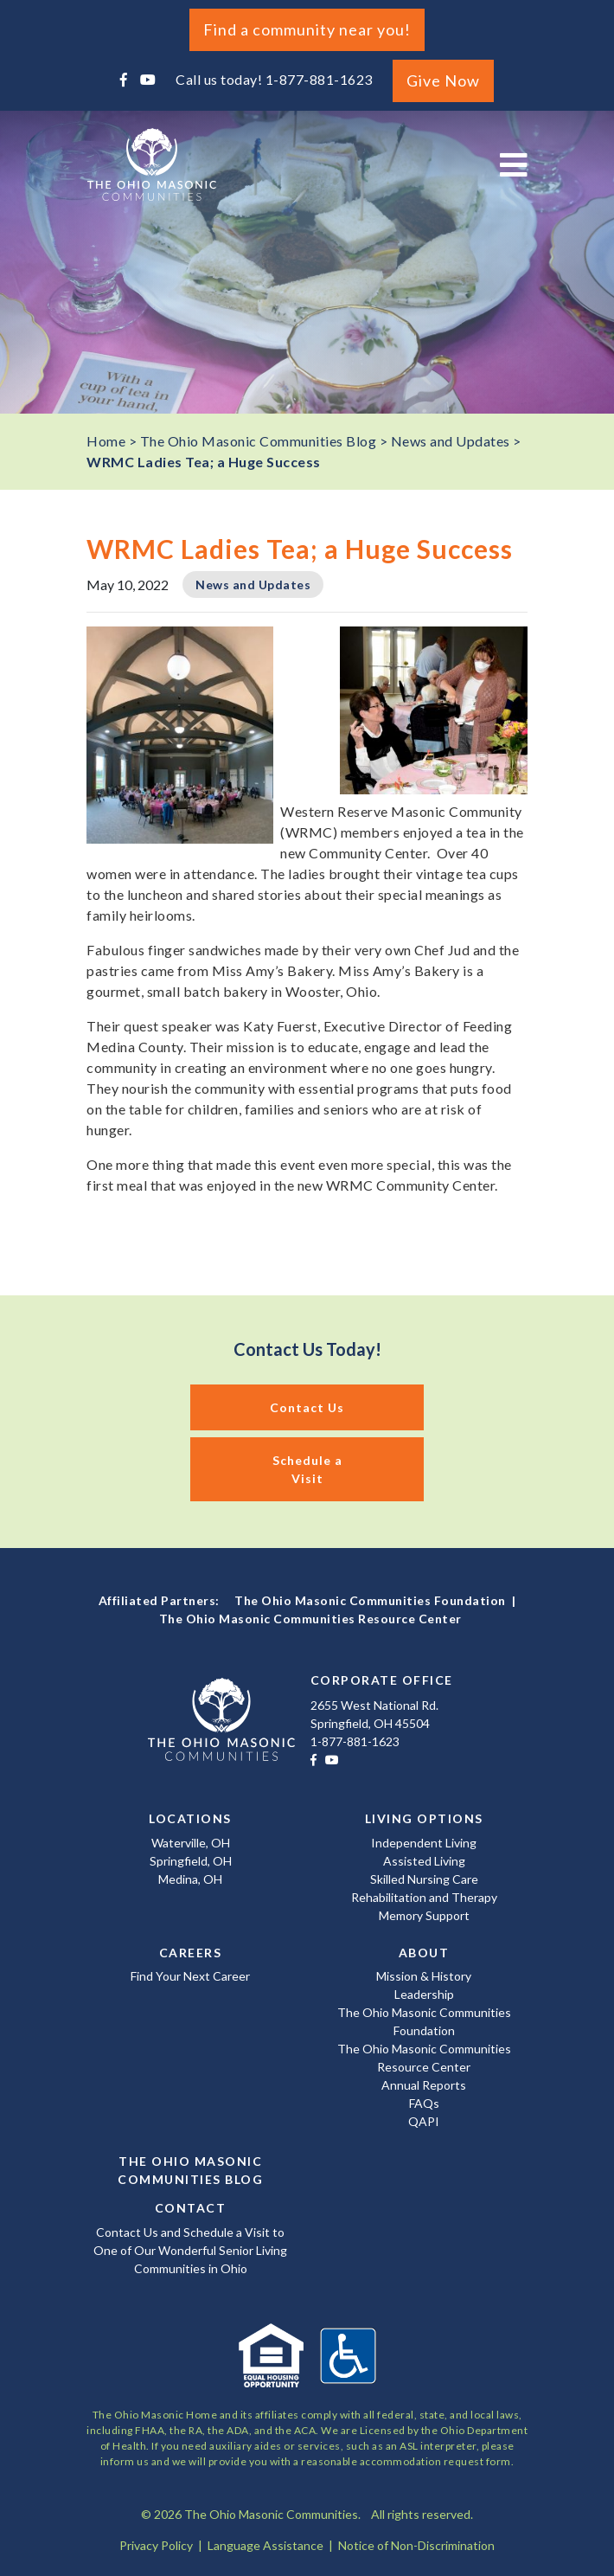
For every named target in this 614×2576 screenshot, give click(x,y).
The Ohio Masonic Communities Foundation (370, 1600)
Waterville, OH (190, 1842)
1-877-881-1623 (319, 79)
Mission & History (423, 1976)
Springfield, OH (191, 1860)
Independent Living (423, 1842)
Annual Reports (423, 2085)
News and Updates (252, 584)
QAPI (423, 2121)
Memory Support (424, 1915)
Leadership (424, 1994)
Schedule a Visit (307, 1469)
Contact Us (307, 1407)
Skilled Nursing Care (424, 1879)
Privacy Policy (156, 2545)
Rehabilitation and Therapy (424, 1897)
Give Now (443, 80)
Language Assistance (265, 2545)
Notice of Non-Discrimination (416, 2545)
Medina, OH (190, 1879)
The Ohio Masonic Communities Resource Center (310, 1618)
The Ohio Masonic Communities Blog (190, 2170)
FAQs (424, 2103)
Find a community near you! (307, 29)
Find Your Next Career (190, 1976)
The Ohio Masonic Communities (151, 164)
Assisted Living (424, 1860)
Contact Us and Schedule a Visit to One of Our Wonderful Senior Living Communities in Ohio (190, 2250)
